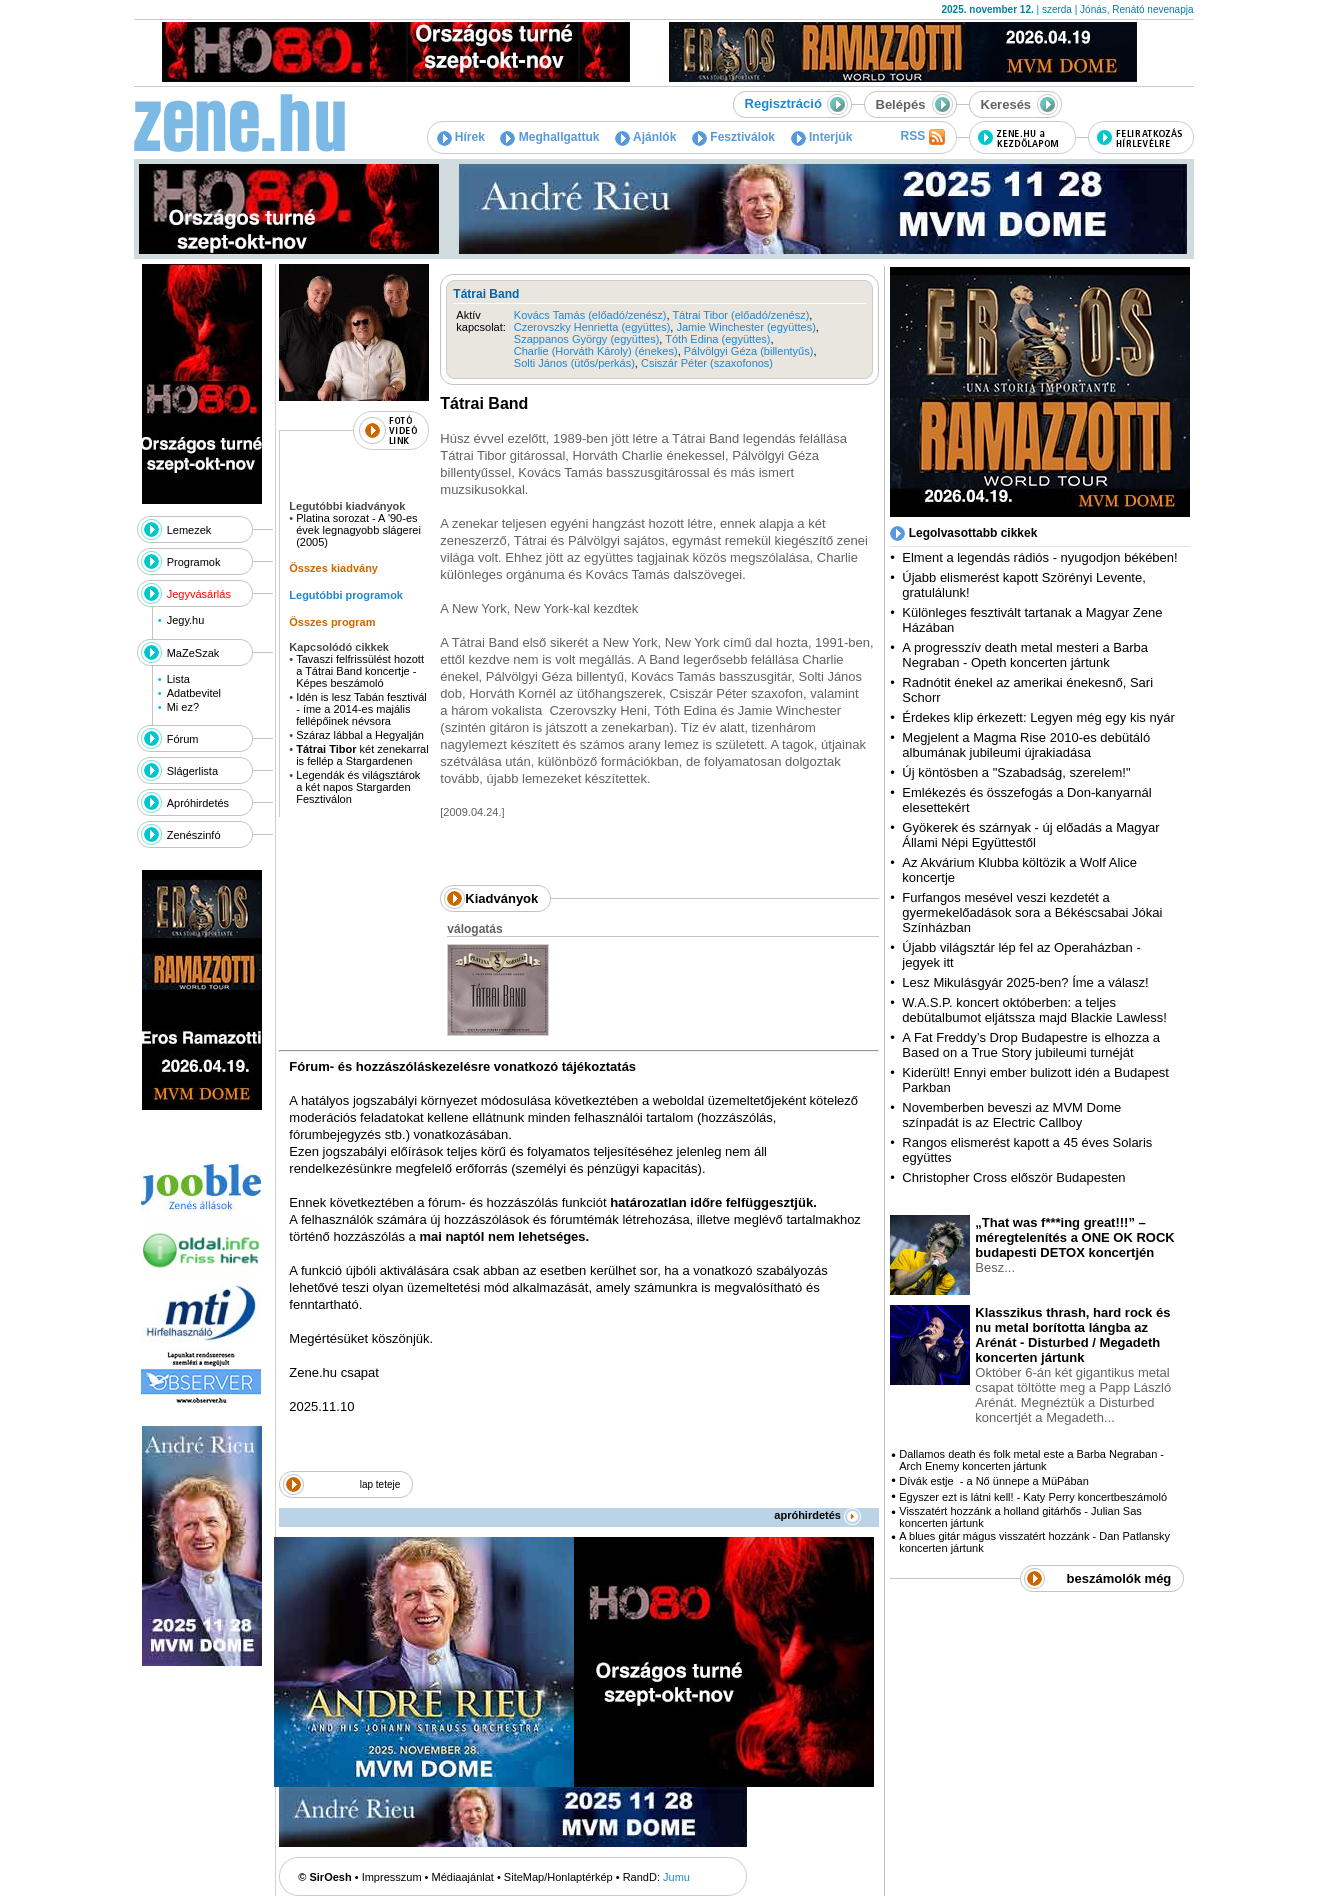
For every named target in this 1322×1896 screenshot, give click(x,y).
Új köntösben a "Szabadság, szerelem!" (1016, 772)
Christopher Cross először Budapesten (1013, 1177)
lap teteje (380, 1484)
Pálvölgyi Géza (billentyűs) (749, 351)
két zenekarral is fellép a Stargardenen (362, 755)
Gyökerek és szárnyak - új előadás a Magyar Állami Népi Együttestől (1030, 835)
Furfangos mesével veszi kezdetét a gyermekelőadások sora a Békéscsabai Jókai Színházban (1032, 912)
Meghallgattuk (549, 137)
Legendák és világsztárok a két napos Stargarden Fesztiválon (358, 787)
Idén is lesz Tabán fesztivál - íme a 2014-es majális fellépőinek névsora (361, 709)
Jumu (676, 1877)
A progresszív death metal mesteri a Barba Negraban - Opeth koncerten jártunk (1025, 655)
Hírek (461, 137)
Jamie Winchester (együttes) (745, 327)
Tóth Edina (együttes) (717, 339)
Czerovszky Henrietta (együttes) (592, 327)
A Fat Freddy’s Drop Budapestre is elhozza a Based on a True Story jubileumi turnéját (1031, 1045)
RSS (922, 137)
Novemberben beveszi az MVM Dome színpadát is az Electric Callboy (1011, 1115)
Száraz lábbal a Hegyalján (360, 735)
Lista (178, 679)
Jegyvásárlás (199, 594)
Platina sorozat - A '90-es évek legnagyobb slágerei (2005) (358, 530)
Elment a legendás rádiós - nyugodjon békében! (1039, 557)
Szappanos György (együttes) (587, 339)
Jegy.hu (186, 620)
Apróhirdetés (198, 803)
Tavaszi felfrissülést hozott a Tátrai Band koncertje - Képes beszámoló (360, 671)
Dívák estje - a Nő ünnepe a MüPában (994, 1481)
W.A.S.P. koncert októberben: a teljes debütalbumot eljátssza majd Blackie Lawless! (1034, 1010)
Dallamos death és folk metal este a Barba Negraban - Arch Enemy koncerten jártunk (1031, 1460)
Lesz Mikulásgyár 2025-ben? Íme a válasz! (1025, 982)
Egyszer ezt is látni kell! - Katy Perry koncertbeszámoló (1033, 1497)
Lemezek (189, 530)
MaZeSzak (193, 653)
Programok (194, 562)
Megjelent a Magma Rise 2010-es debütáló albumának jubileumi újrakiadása (1026, 745)
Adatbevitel (194, 693)
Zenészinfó (194, 835)
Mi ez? (183, 707)
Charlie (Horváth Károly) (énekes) (596, 351)
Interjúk (822, 137)
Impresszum (392, 1877)
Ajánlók (645, 137)
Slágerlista (192, 771)
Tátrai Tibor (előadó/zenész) (740, 315)
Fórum (183, 739)
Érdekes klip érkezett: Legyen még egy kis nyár (1038, 717)
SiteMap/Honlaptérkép (558, 1877)
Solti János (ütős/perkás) (574, 363)
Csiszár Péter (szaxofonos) (707, 363)
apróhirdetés (817, 1515)
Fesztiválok (733, 137)
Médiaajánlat (463, 1877)
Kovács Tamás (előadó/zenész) (590, 315)
